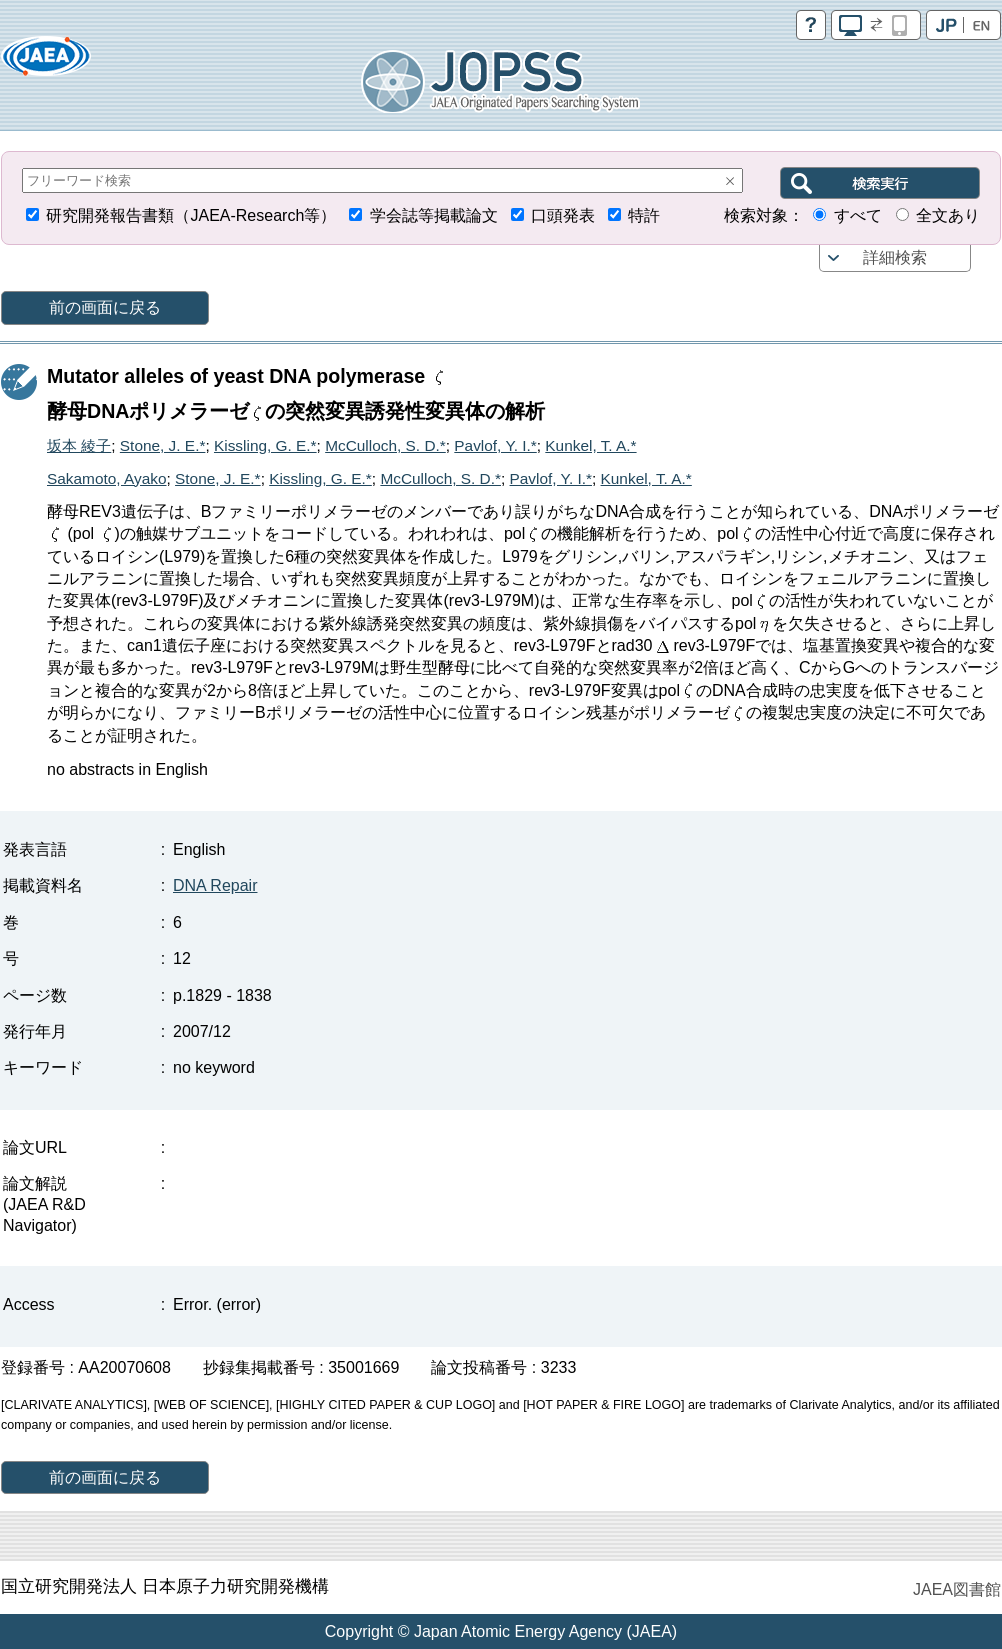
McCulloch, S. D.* (385, 445)
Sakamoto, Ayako (107, 478)
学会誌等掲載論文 (434, 215)
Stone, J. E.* (163, 445)
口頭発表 (563, 215)
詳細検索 (895, 257)
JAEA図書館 (957, 1589)
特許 (644, 215)
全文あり (948, 215)
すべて (858, 215)
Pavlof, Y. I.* (495, 445)
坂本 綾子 (79, 445)
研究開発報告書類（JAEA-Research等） (191, 215)
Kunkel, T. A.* (590, 445)
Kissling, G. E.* (265, 445)
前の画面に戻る (105, 307)
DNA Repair (215, 885)
